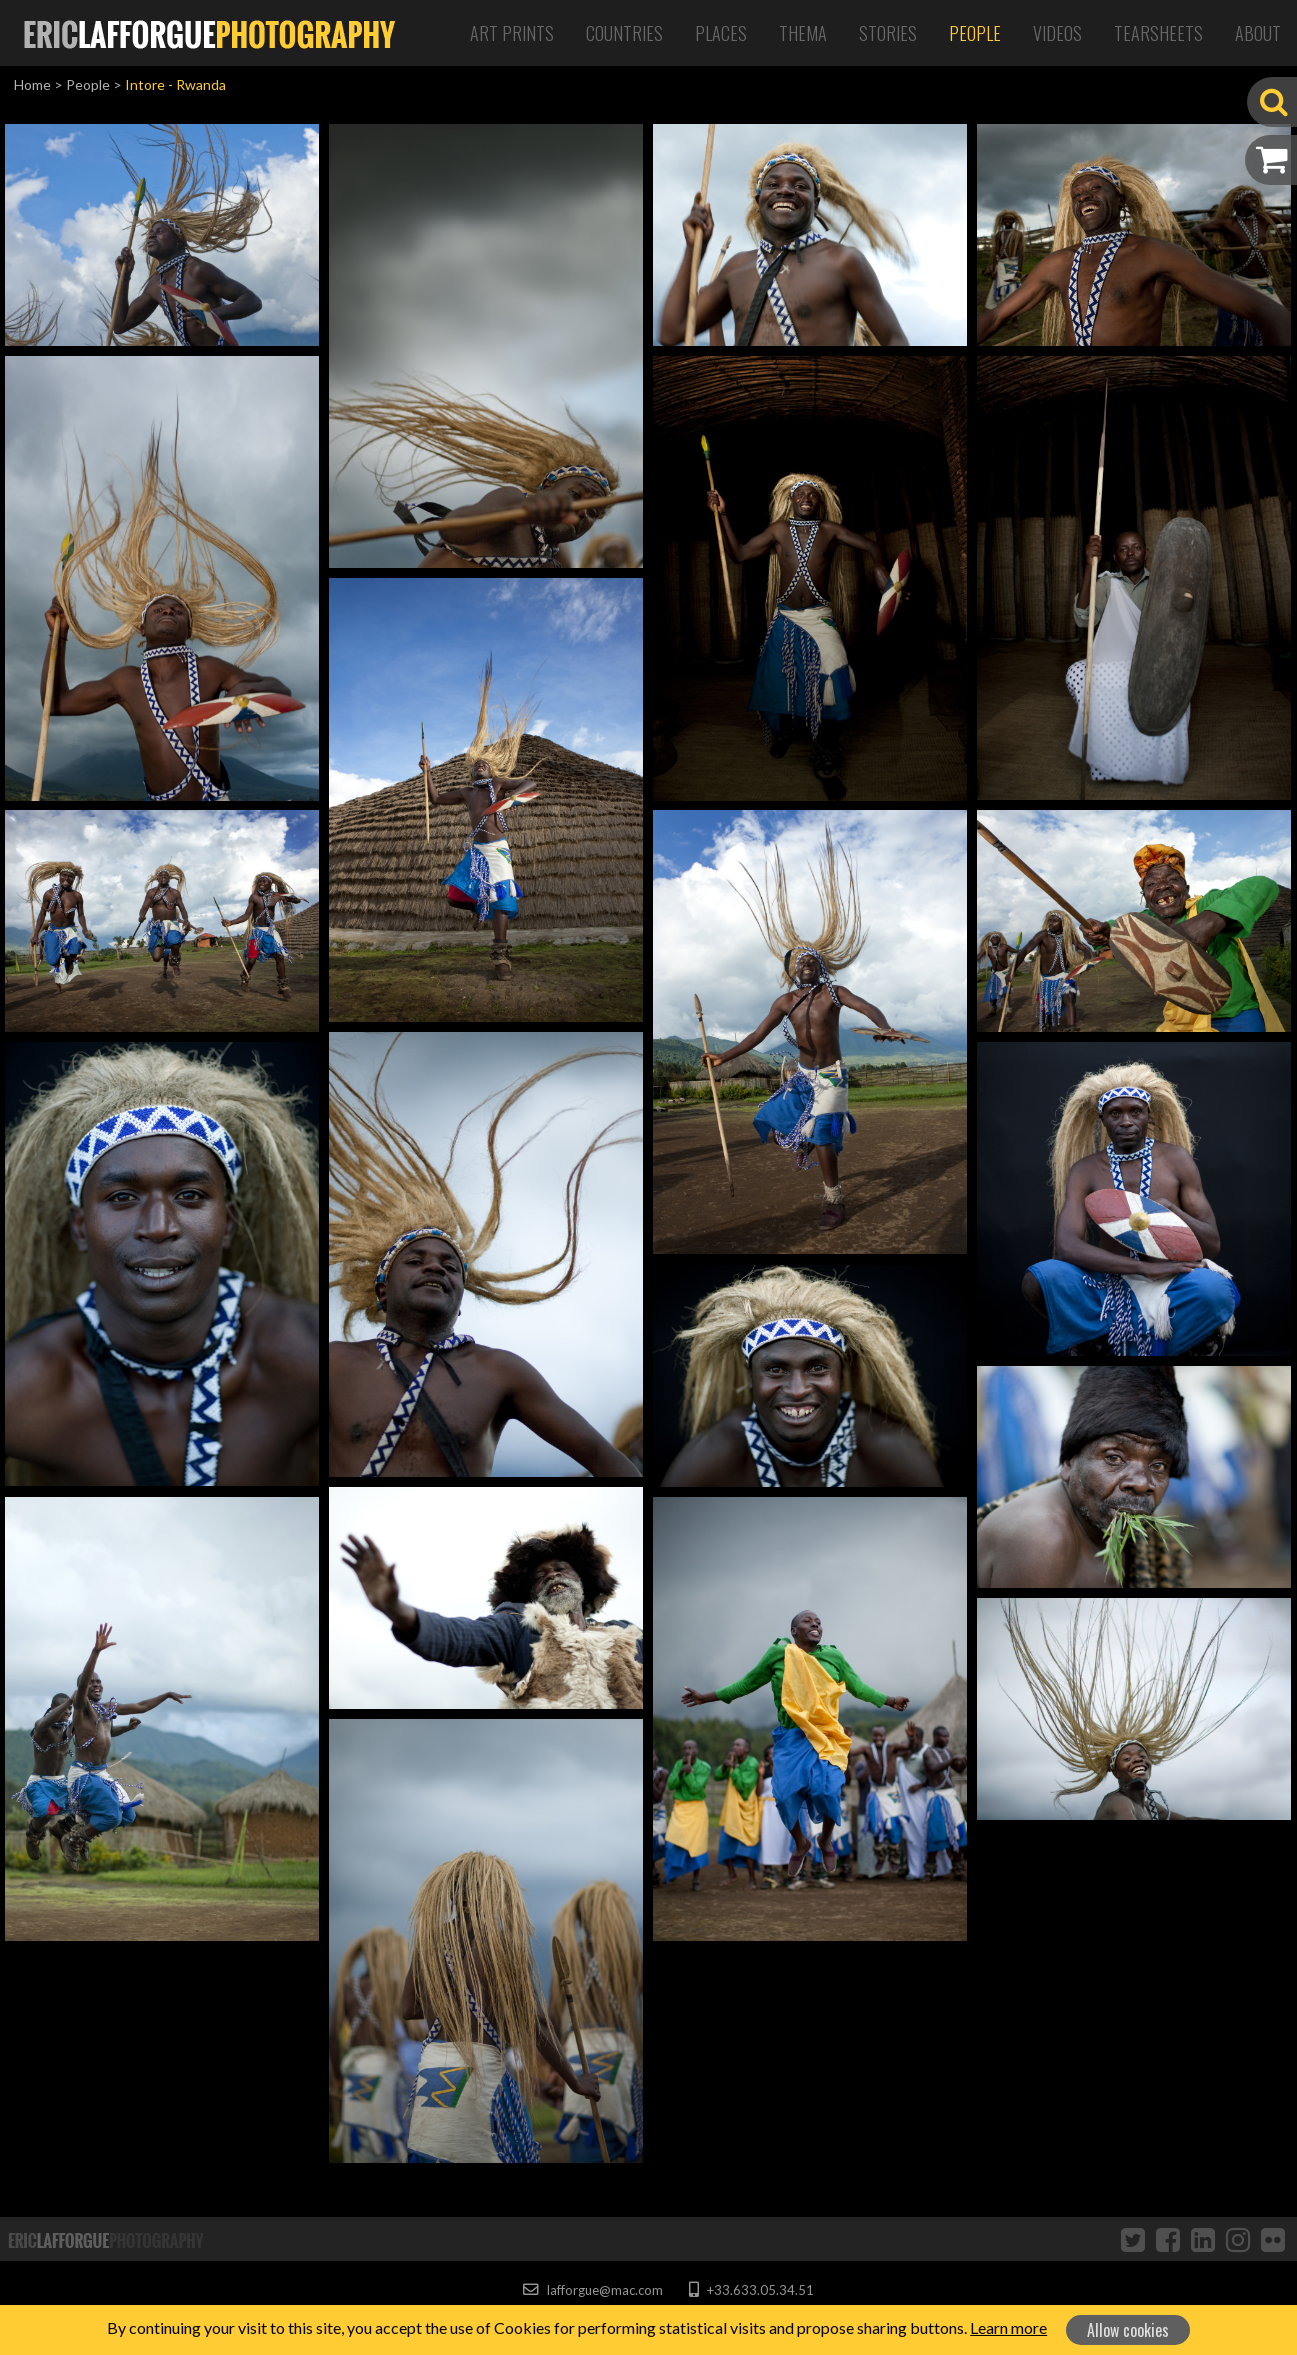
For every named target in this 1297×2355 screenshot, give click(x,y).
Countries (624, 33)
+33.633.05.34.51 (751, 2290)
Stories (888, 33)
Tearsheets (1158, 33)
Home (32, 84)
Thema (803, 33)
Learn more (1008, 2327)
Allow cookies (1128, 2330)
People (975, 33)
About (1258, 33)
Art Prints (512, 33)
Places (721, 33)
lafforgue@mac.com (593, 2290)
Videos (1057, 33)
